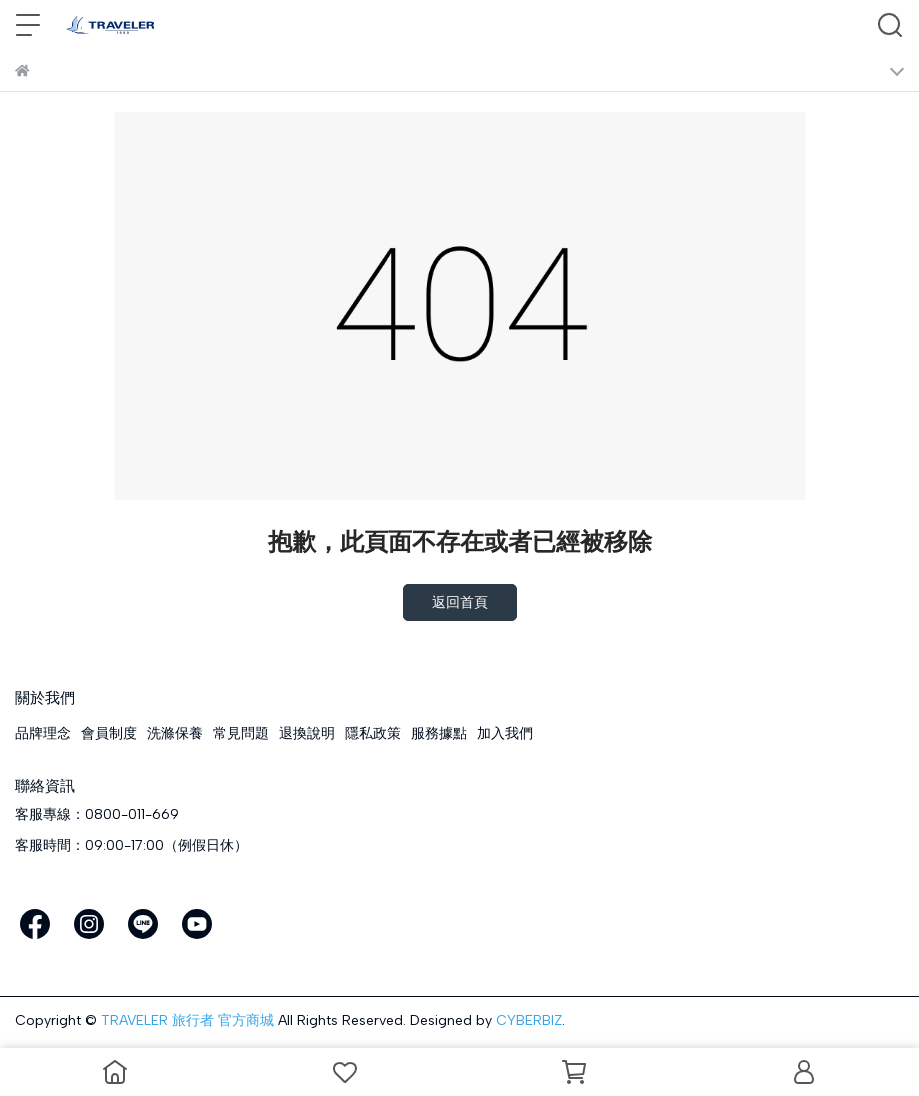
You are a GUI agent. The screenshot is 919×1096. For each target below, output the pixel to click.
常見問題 (241, 733)
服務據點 (439, 733)
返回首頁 (460, 602)
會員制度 (109, 733)
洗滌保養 (175, 733)
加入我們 (505, 733)
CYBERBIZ (529, 1020)
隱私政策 (373, 733)
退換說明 (307, 733)
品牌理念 (43, 733)
